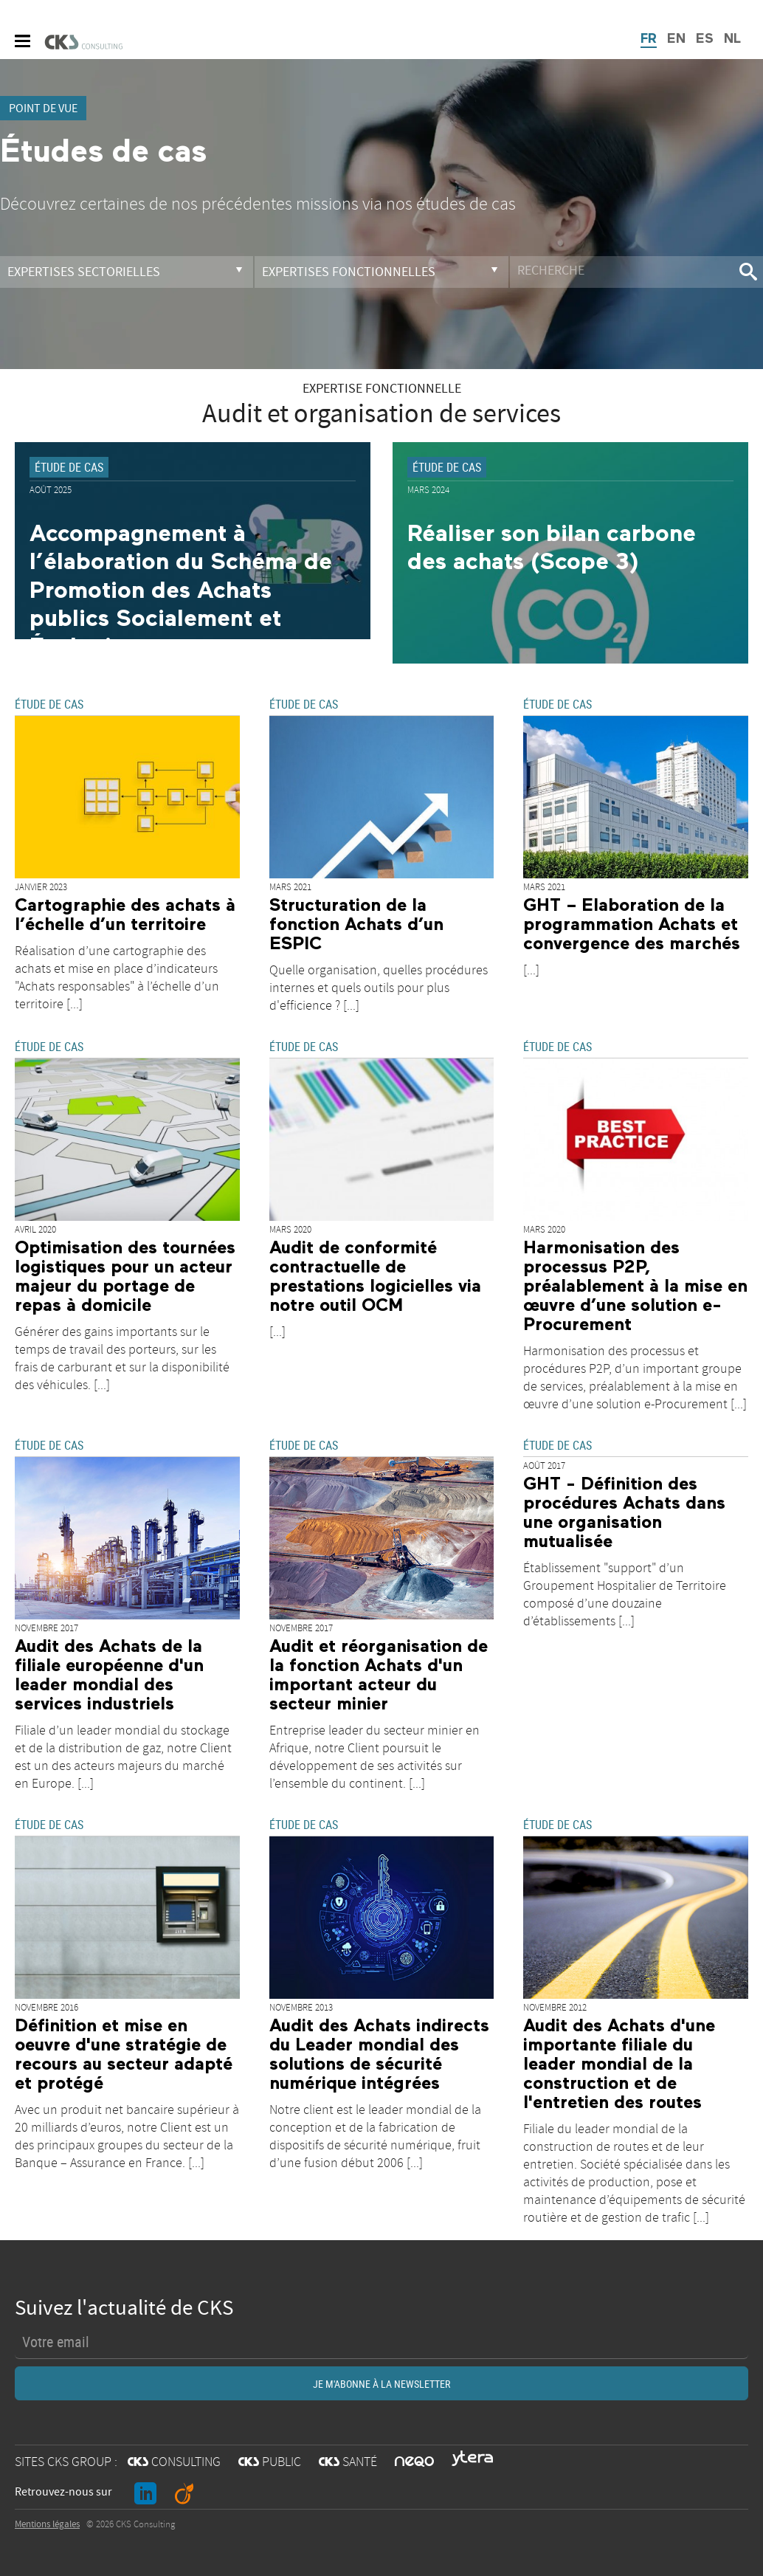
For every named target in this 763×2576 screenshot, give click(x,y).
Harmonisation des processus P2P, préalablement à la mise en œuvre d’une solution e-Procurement (635, 1286)
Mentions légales (47, 2524)
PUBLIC (269, 2462)
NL (732, 39)
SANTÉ (348, 2462)
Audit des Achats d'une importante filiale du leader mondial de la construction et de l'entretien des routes (619, 2064)
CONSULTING (174, 2462)
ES (705, 39)
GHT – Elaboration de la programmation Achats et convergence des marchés (631, 925)
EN (676, 39)
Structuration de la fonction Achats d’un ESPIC (356, 925)
